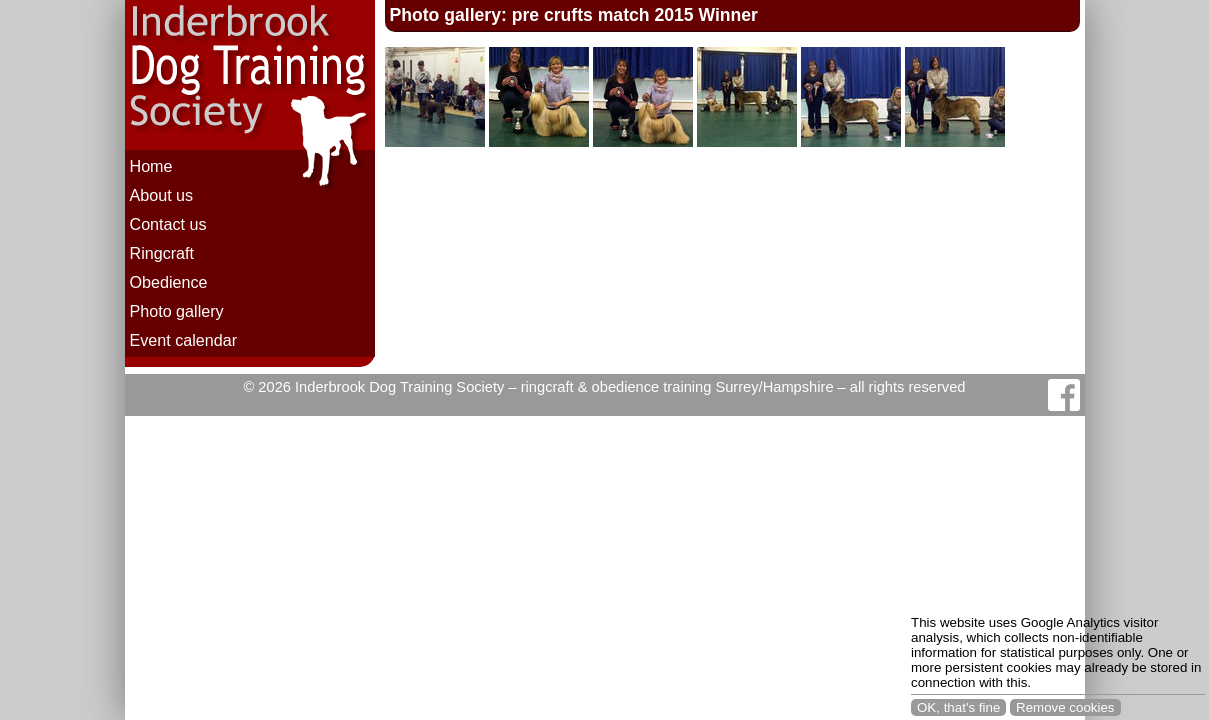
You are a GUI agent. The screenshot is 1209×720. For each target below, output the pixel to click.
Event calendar (184, 340)
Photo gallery (177, 311)
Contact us (168, 224)
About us (162, 195)
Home (151, 166)
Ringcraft (162, 253)
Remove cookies (1065, 707)
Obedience (169, 282)
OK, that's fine (958, 707)
